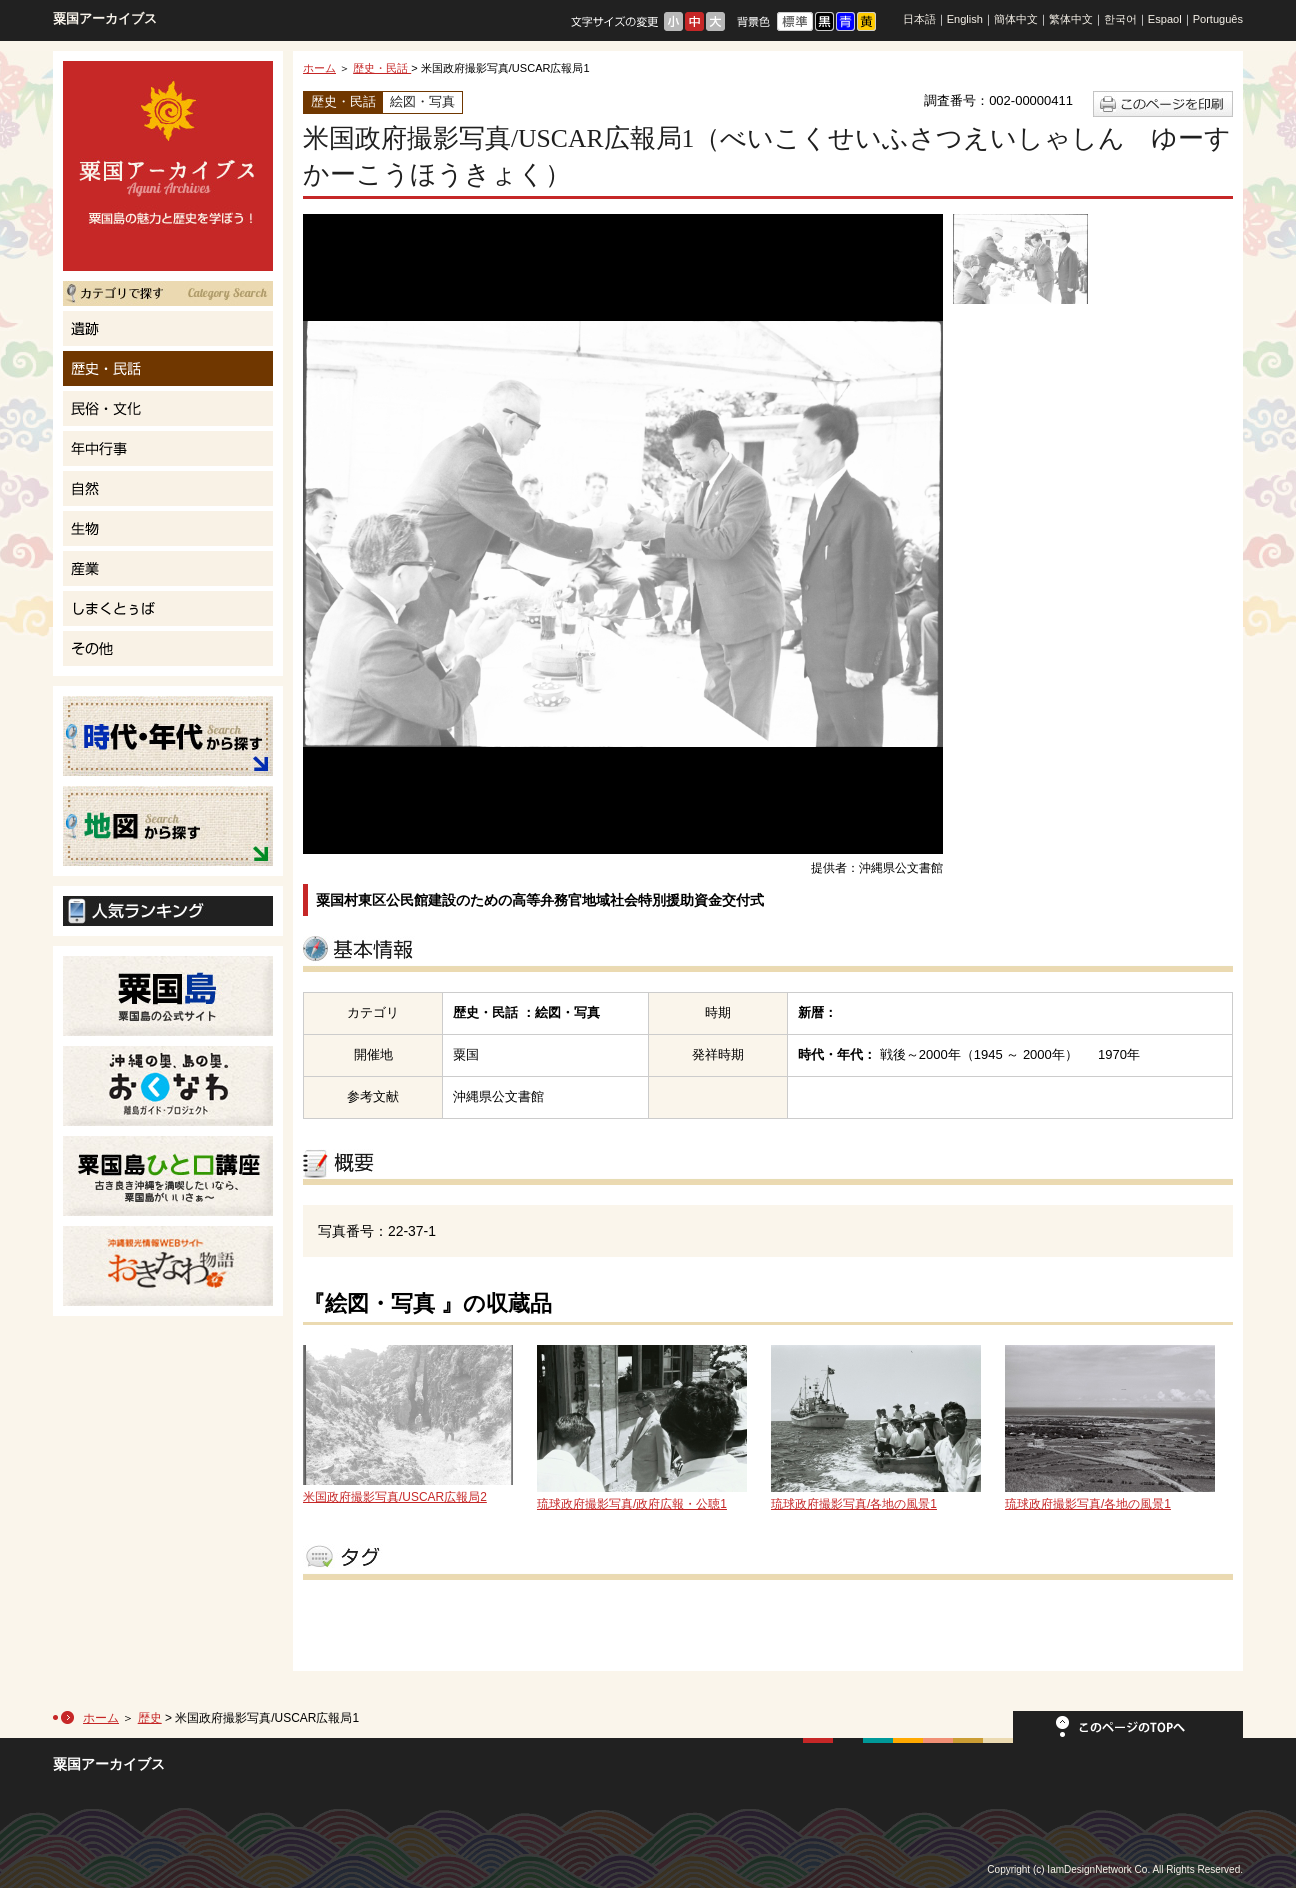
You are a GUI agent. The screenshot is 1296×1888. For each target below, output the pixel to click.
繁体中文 (1071, 19)
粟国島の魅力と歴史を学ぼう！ (168, 166)
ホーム (319, 68)
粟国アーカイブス (105, 18)
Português (1218, 19)
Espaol (1165, 19)
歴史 (150, 1718)
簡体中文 (1016, 19)
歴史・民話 (382, 68)
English (965, 19)
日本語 (919, 19)
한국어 (1120, 19)
